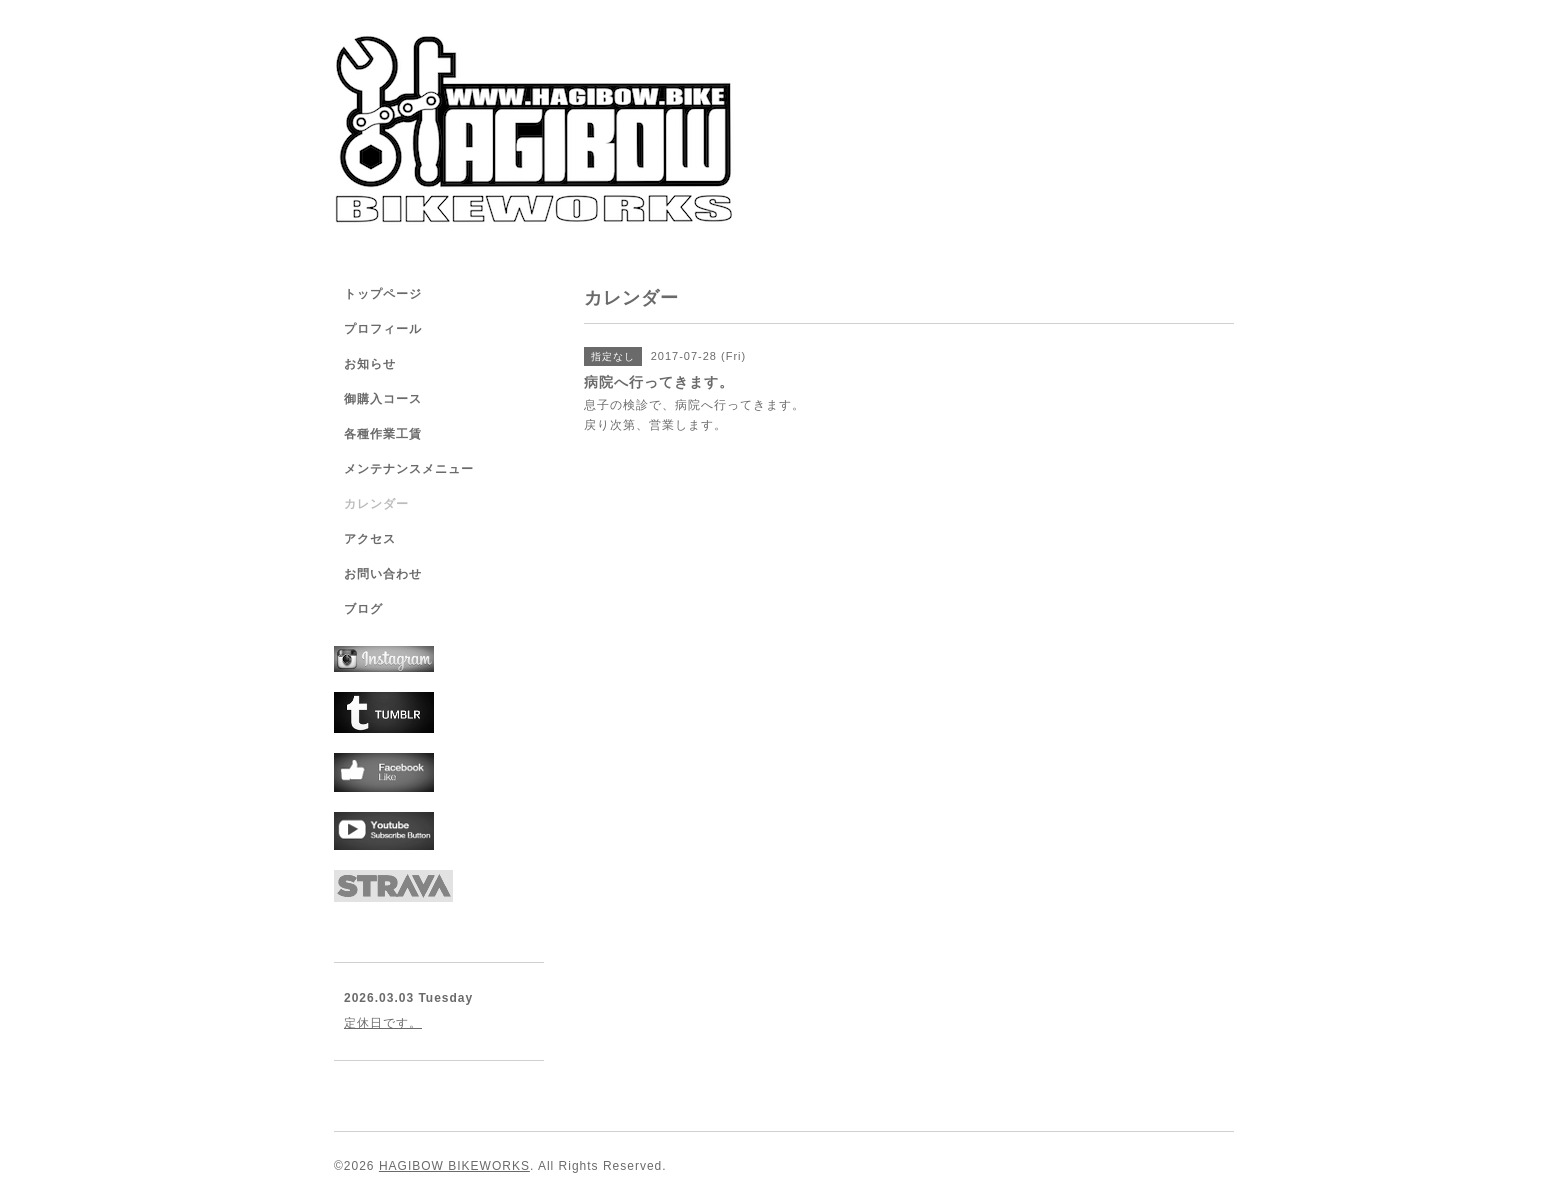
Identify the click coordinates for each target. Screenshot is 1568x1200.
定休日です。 (383, 1023)
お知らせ (370, 364)
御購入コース (383, 399)
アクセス (370, 539)
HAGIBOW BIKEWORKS (454, 1166)
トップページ (383, 294)
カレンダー (376, 504)
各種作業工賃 (383, 434)
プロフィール (383, 329)
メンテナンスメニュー (409, 469)
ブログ (363, 609)
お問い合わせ (383, 574)
